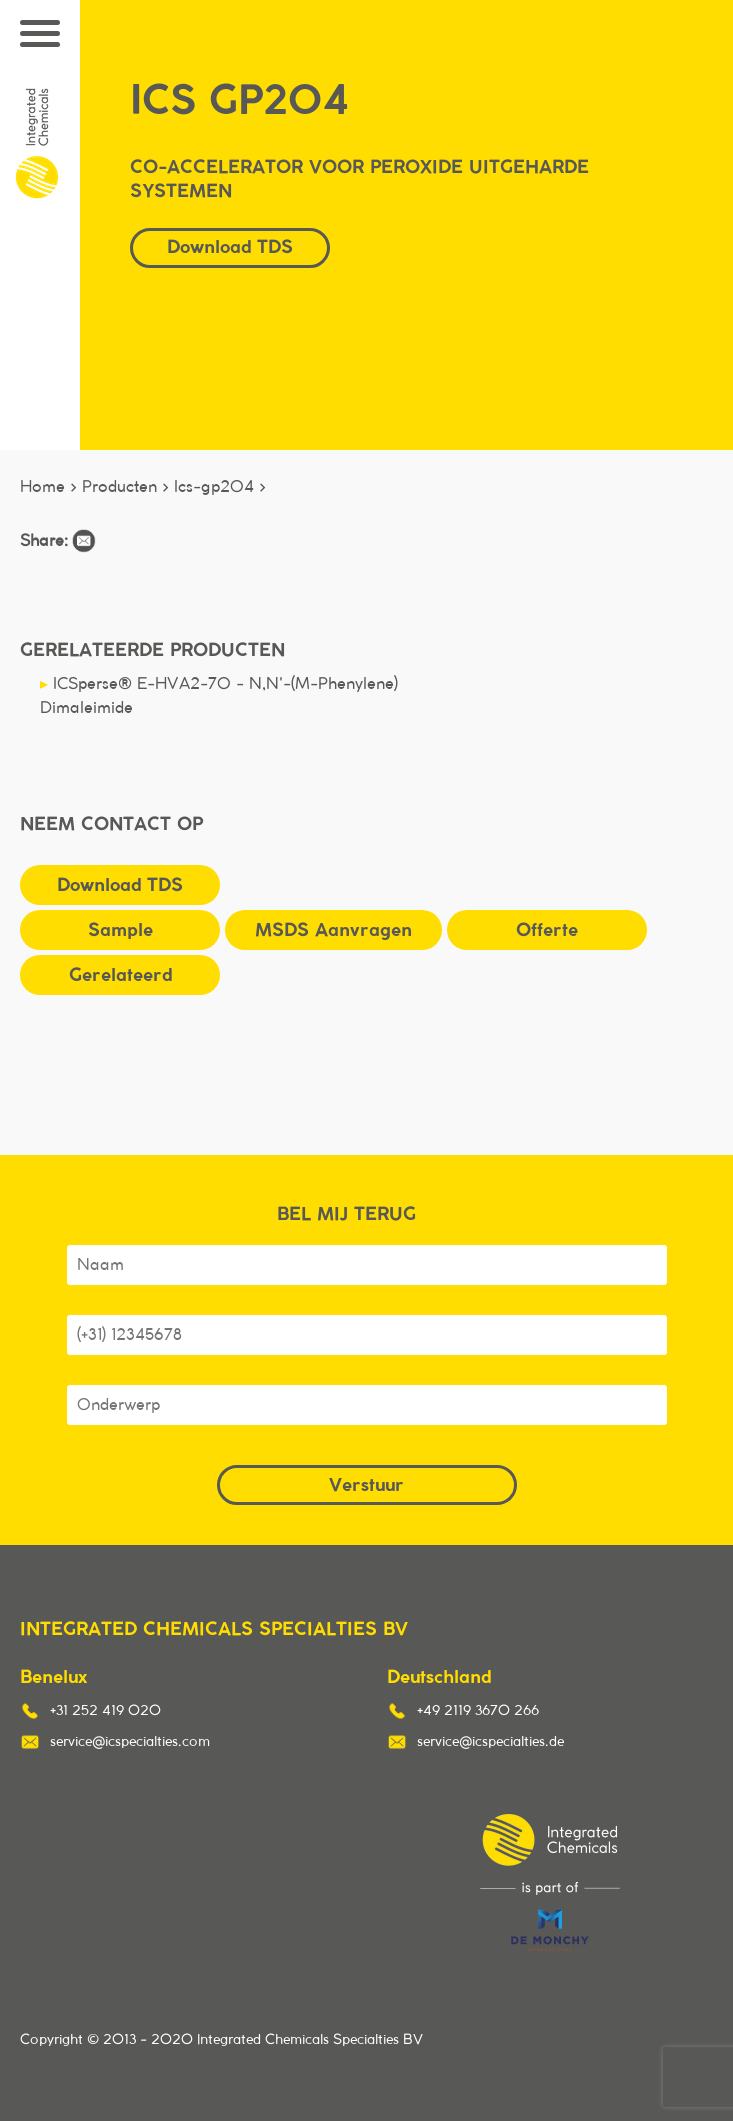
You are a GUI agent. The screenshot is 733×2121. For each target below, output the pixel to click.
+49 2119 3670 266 (478, 1711)
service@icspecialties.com (130, 1742)
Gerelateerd (120, 974)
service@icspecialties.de (490, 1742)
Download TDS (230, 246)
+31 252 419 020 (105, 1711)
